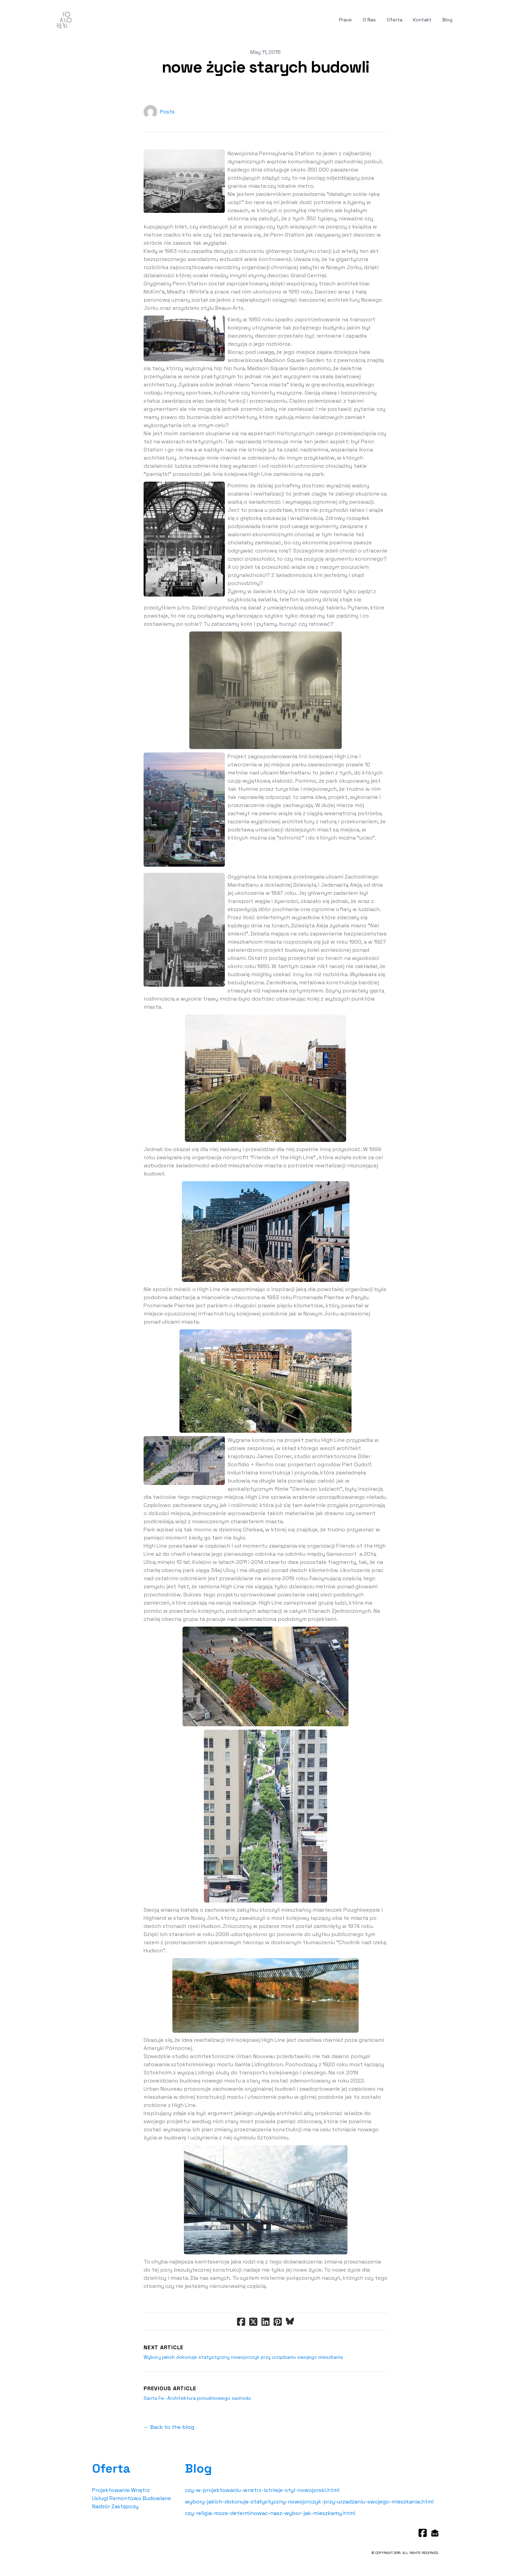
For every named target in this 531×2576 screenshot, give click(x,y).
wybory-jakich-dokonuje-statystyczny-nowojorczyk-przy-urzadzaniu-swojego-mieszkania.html (309, 2501)
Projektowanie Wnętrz (121, 2490)
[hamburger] (79, 19)
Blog (198, 2468)
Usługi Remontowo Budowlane (131, 2498)
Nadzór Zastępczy (115, 2506)
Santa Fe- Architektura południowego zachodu (197, 2398)
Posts (167, 111)
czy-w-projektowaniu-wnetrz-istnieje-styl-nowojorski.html (262, 2490)
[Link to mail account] (435, 2532)
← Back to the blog (169, 2427)
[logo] (64, 20)
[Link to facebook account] (423, 2532)
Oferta (111, 2468)
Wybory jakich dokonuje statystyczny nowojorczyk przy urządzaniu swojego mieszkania (243, 2357)
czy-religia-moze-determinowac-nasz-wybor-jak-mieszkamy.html (270, 2513)
